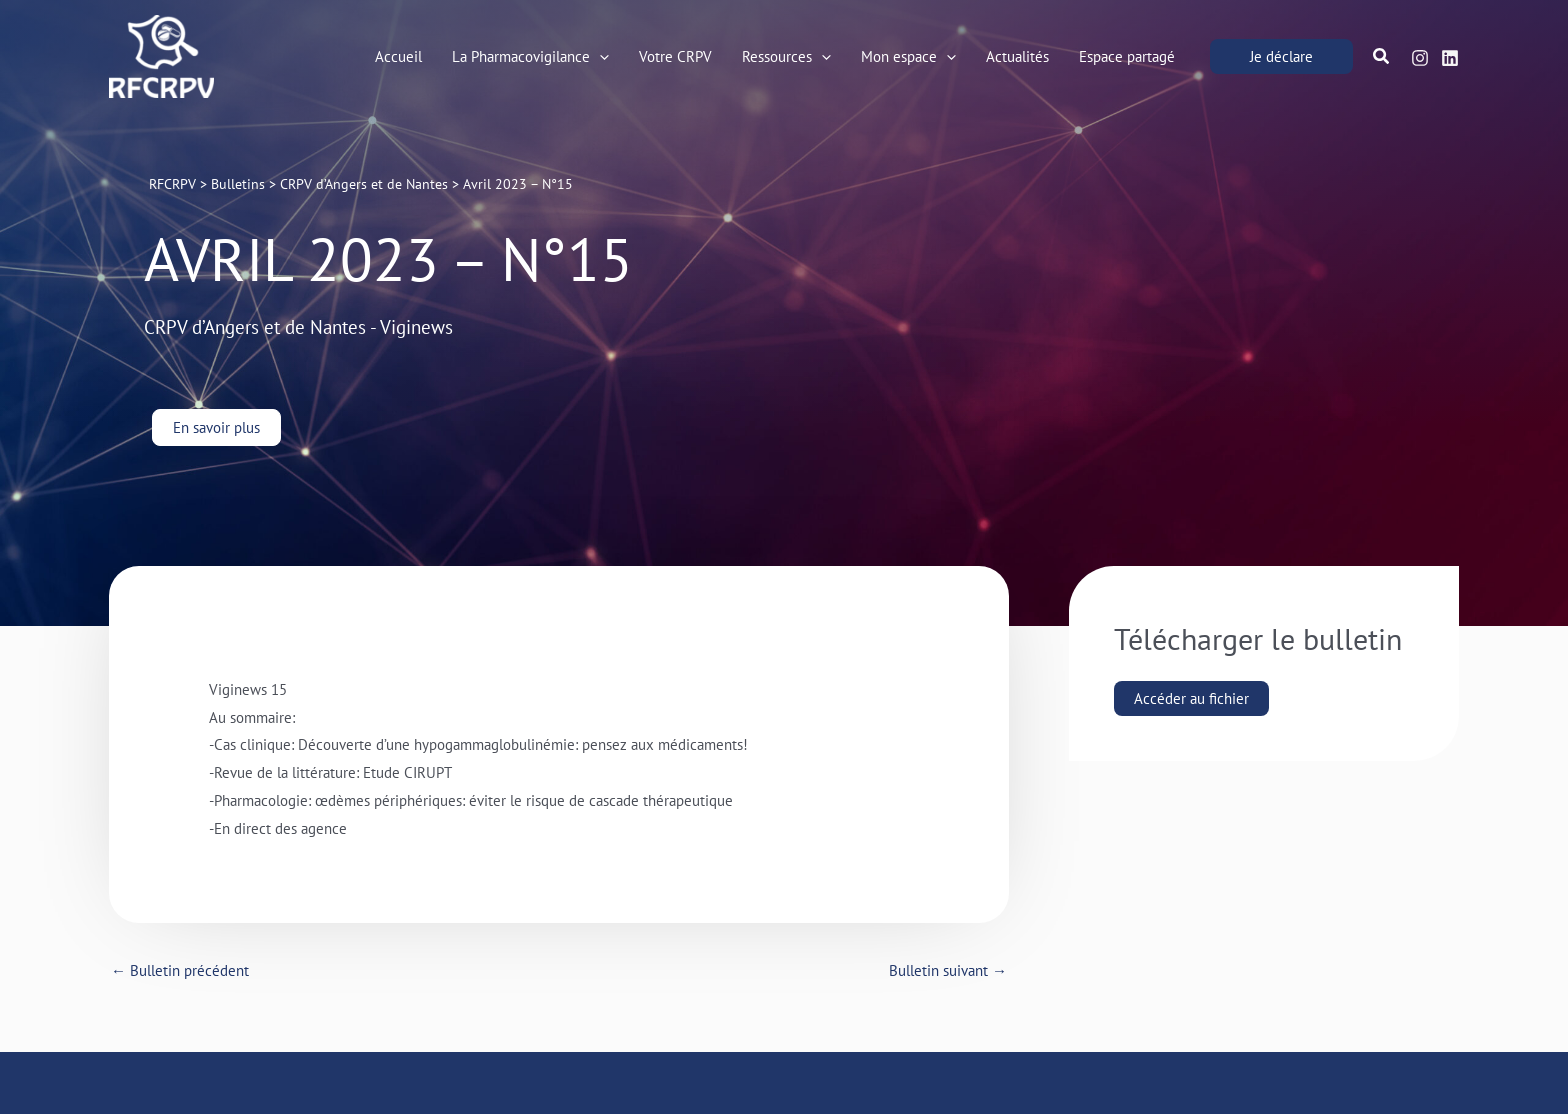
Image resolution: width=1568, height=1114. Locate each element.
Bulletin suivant (948, 970)
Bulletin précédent (180, 970)
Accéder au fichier (1191, 698)
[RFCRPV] (161, 54)
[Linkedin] (1450, 58)
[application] (599, 57)
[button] (1281, 56)
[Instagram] (1420, 58)
